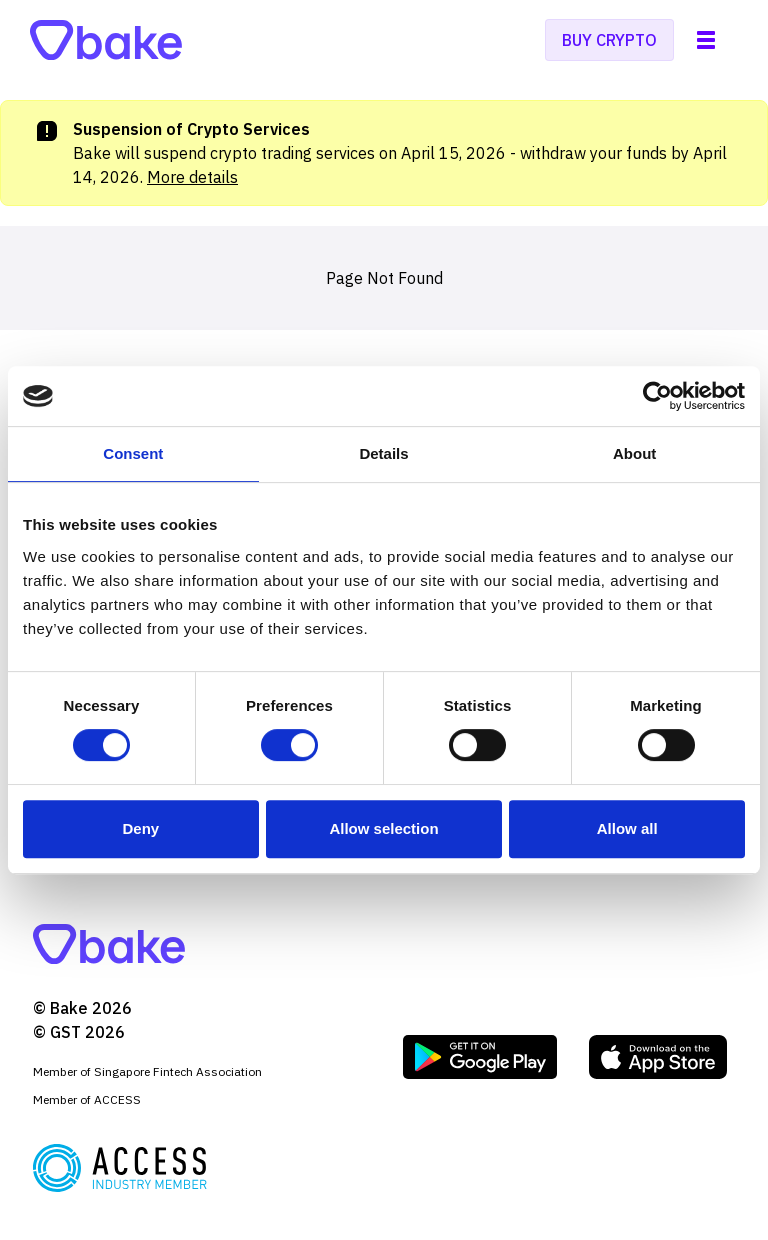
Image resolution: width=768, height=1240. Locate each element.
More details (192, 177)
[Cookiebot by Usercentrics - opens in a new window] (657, 396)
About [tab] (634, 453)
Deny (140, 828)
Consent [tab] (133, 453)
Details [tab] (383, 453)
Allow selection (383, 828)
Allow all (627, 828)
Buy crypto (609, 40)
